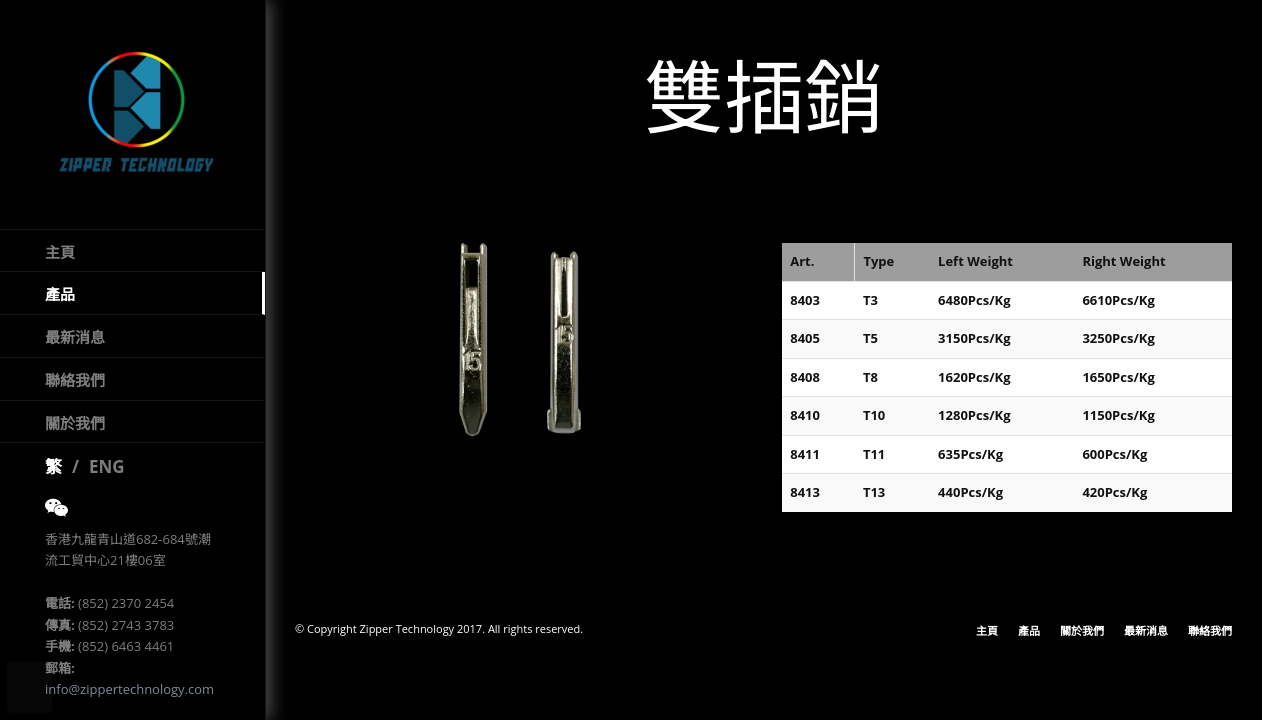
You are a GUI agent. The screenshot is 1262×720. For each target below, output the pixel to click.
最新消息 (75, 346)
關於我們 (75, 431)
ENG (107, 475)
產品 (60, 303)
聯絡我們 (75, 389)
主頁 (60, 260)
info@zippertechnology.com (129, 698)
